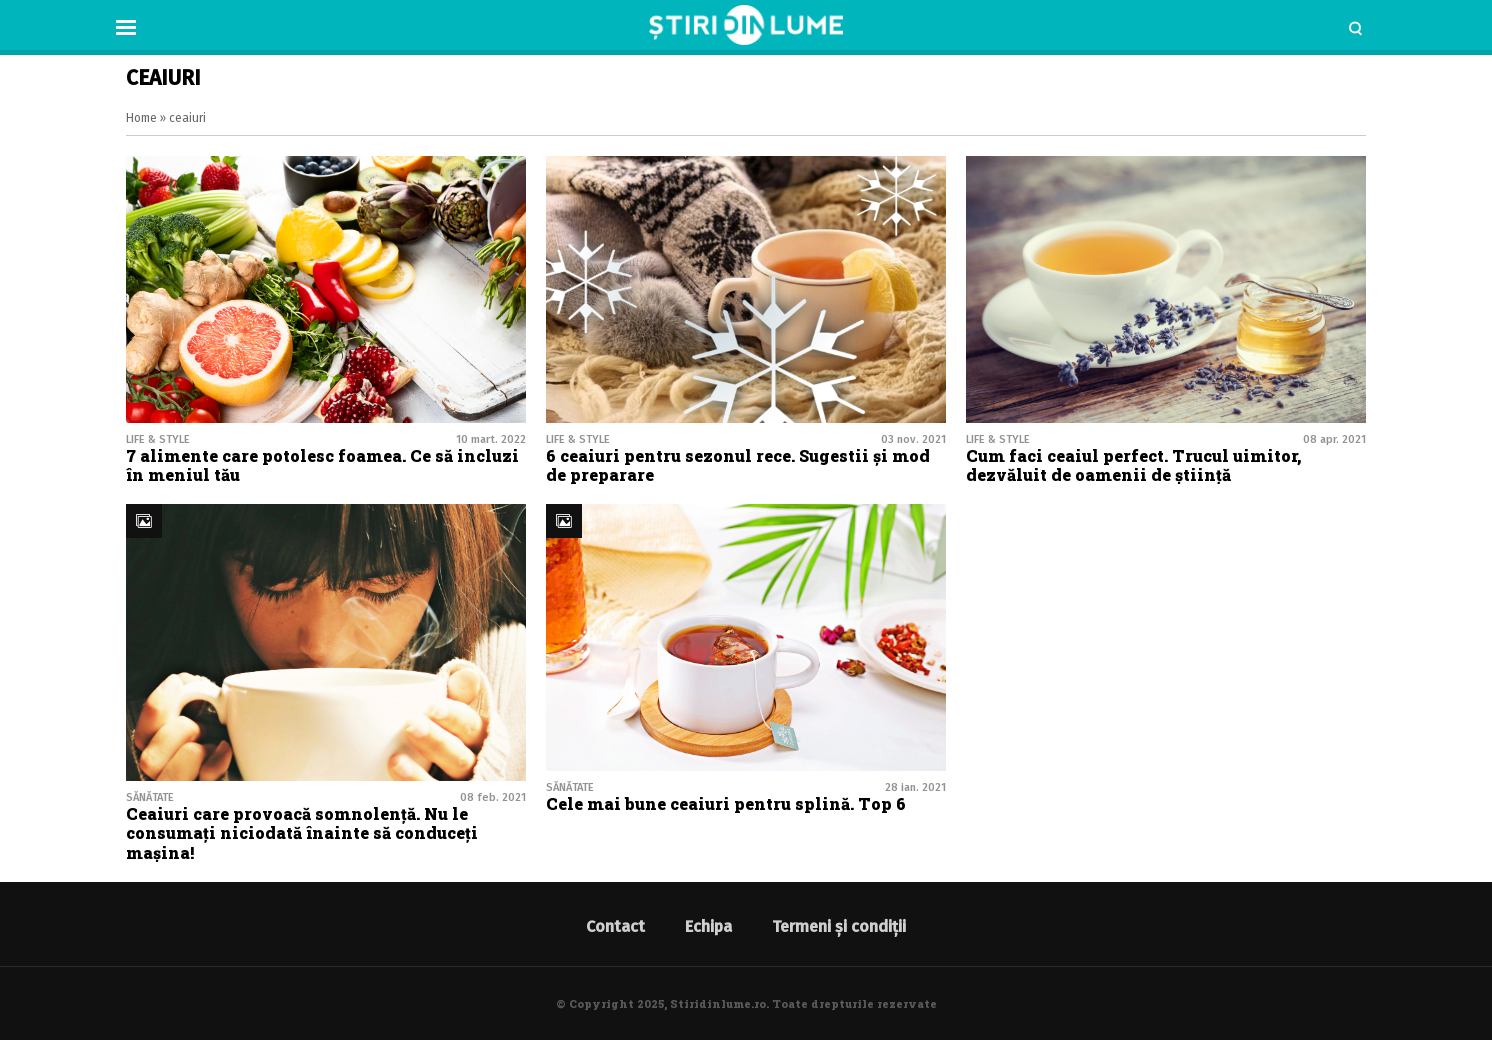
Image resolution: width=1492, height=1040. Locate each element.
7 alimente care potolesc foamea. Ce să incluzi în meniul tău (322, 465)
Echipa (708, 926)
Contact (615, 926)
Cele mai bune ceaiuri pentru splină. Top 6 (726, 803)
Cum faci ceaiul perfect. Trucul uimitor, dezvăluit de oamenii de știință (1134, 465)
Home (141, 118)
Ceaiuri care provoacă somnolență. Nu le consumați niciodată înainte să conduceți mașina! (302, 832)
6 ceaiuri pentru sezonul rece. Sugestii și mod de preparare (738, 465)
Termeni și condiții (839, 926)
